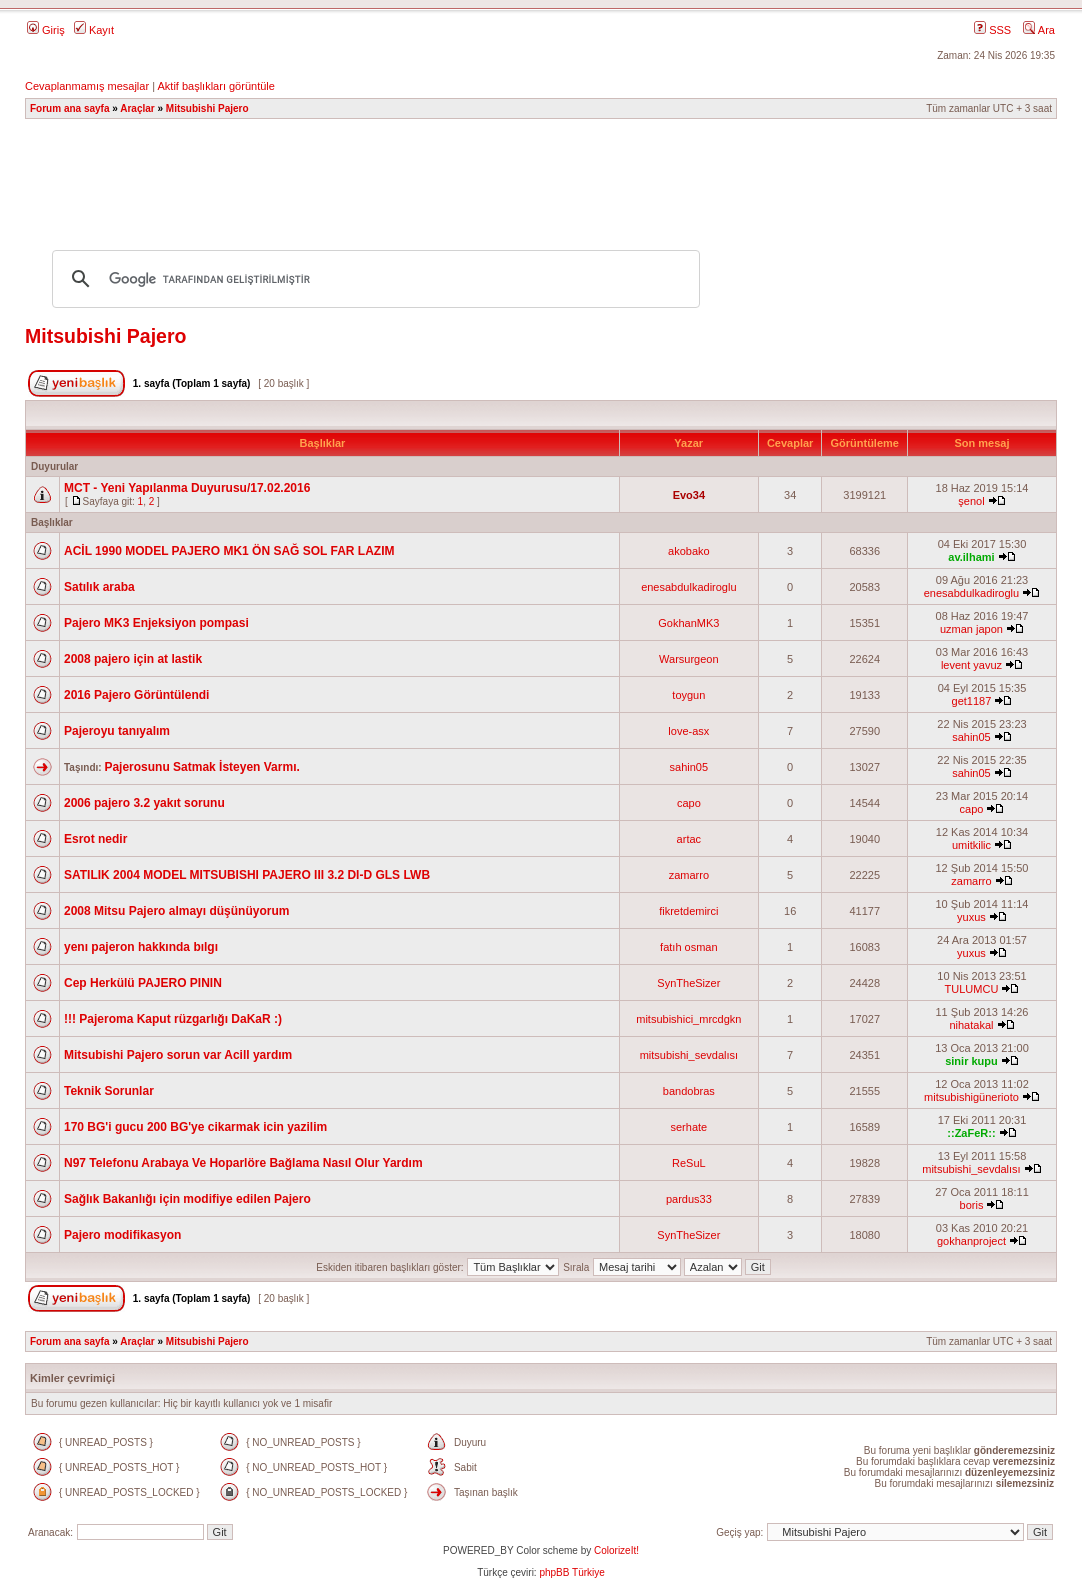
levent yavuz (971, 665)
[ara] (373, 279)
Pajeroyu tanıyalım (117, 731)
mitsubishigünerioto (971, 1097)
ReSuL (689, 1163)
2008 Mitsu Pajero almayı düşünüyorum (176, 911)
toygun (688, 695)
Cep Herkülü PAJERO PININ (143, 983)
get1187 (972, 701)
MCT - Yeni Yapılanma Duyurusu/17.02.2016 (187, 488)
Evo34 (689, 495)
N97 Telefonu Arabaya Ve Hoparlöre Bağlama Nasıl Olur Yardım (243, 1163)
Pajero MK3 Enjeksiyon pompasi (156, 623)
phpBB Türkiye (571, 1572)
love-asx (688, 731)
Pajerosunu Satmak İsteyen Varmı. (201, 767)
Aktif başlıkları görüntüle (215, 86)
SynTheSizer (688, 983)
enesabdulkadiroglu (688, 587)
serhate (688, 1127)
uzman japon (971, 629)
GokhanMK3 (688, 623)
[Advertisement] (541, 175)
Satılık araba (99, 587)
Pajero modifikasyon (122, 1235)
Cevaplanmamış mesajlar (87, 86)
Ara (1039, 30)
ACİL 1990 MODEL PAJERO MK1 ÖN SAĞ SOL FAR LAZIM (229, 551)
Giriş (46, 30)
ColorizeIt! (616, 1550)
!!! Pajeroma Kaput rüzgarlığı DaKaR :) (173, 1019)
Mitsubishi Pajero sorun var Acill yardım (178, 1055)
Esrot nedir (95, 839)
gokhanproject (971, 1241)
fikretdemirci (688, 911)
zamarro (689, 875)
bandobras (689, 1091)
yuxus (971, 917)
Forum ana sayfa (69, 108)
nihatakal (971, 1025)
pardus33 (689, 1199)
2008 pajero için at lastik (133, 659)
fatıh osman (688, 947)
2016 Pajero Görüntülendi (136, 695)
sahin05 (971, 737)
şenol (971, 501)
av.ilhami (971, 557)
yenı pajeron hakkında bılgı (141, 947)
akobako (689, 551)
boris (972, 1205)
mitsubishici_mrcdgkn (688, 1019)
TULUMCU (972, 989)
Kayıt (94, 30)
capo (689, 803)
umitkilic (971, 845)
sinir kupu (971, 1061)
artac (689, 839)
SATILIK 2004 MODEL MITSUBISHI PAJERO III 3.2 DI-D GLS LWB (247, 875)
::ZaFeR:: (971, 1133)
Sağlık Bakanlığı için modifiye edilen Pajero (187, 1199)
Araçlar (137, 108)
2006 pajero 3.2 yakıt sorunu (144, 803)
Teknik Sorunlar (109, 1091)
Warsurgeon (689, 659)
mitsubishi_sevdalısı (689, 1055)
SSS (992, 30)
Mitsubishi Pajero (207, 108)
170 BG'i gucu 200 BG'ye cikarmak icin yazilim (195, 1127)
